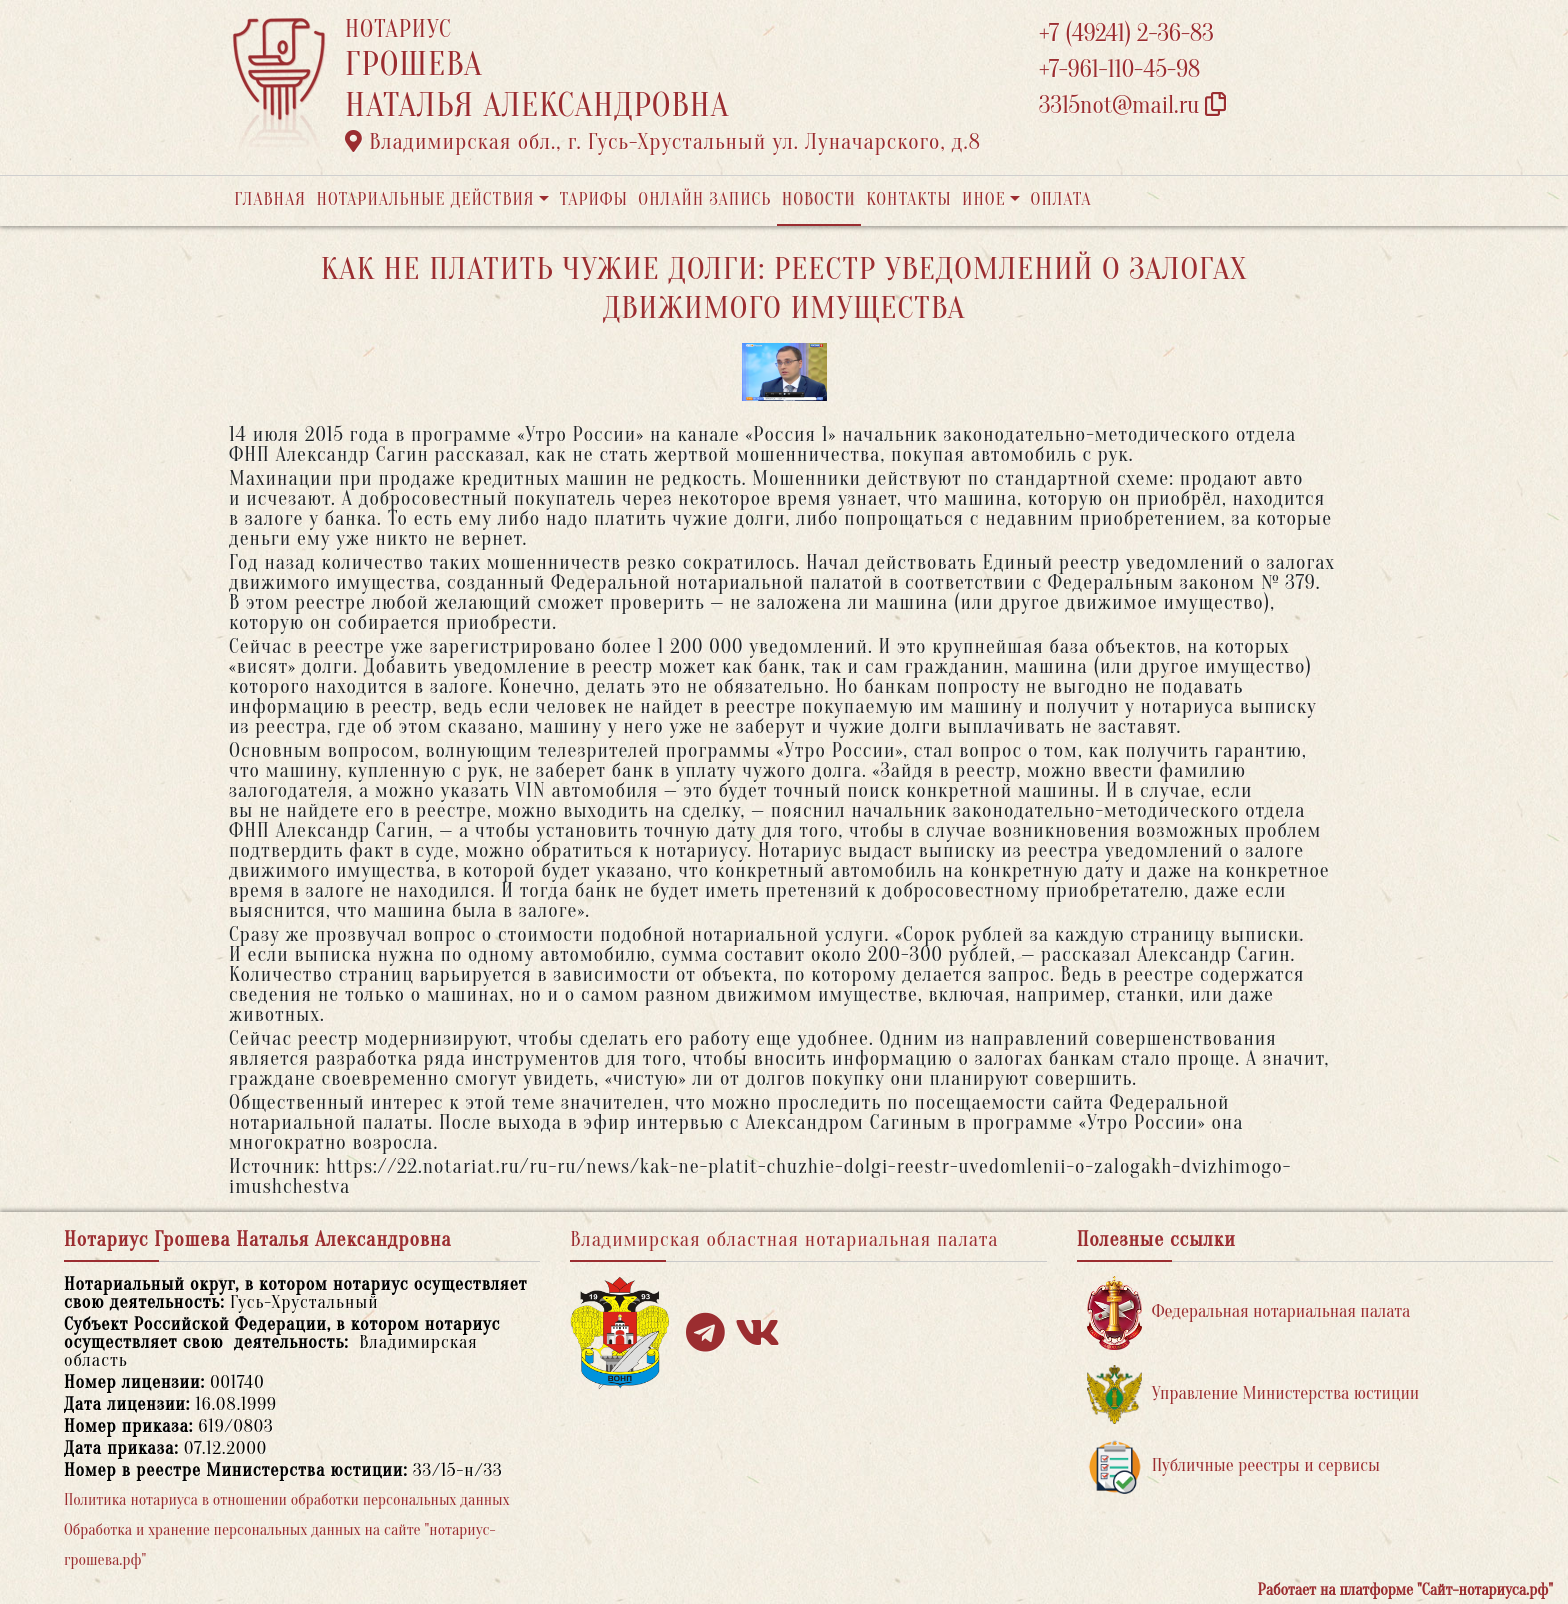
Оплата (1061, 199)
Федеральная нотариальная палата (1249, 1312)
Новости (819, 199)
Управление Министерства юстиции (1253, 1394)
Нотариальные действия (425, 199)
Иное (984, 199)
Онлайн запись (704, 199)
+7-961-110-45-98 (1119, 69)
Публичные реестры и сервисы (1233, 1466)
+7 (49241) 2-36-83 (1126, 33)
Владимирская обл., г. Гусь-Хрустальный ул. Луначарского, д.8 (663, 142)
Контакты (908, 199)
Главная (270, 199)
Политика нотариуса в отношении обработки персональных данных (287, 1500)
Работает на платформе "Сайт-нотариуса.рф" (1405, 1590)
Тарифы (594, 199)
